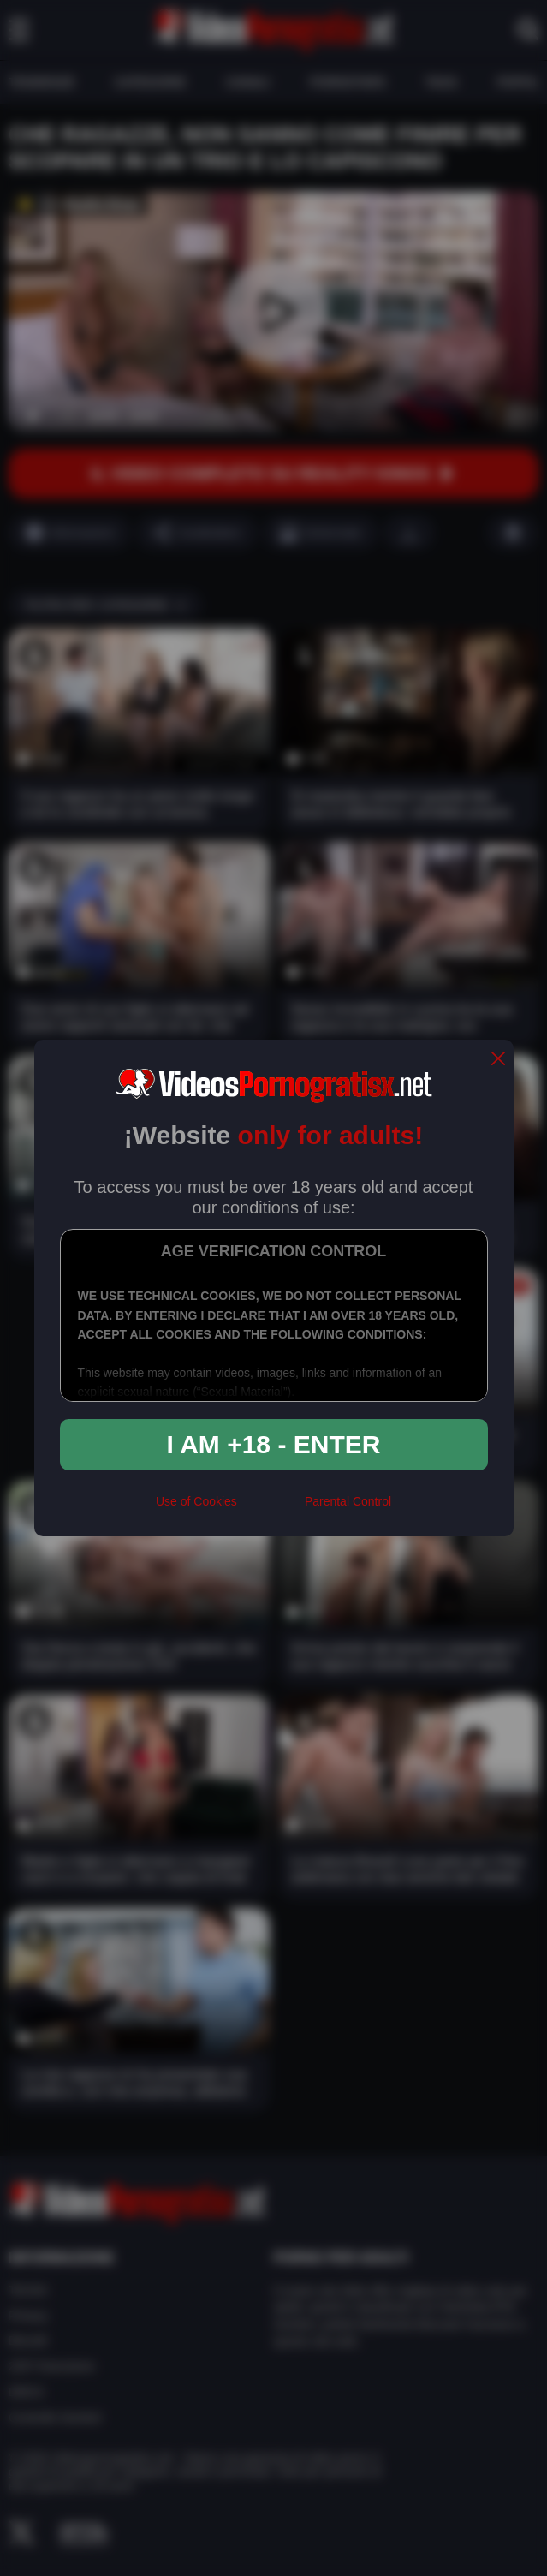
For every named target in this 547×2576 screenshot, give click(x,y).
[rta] (271, 1509)
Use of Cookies (196, 1501)
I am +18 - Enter (274, 1444)
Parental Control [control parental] (348, 1501)
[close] (498, 1060)
